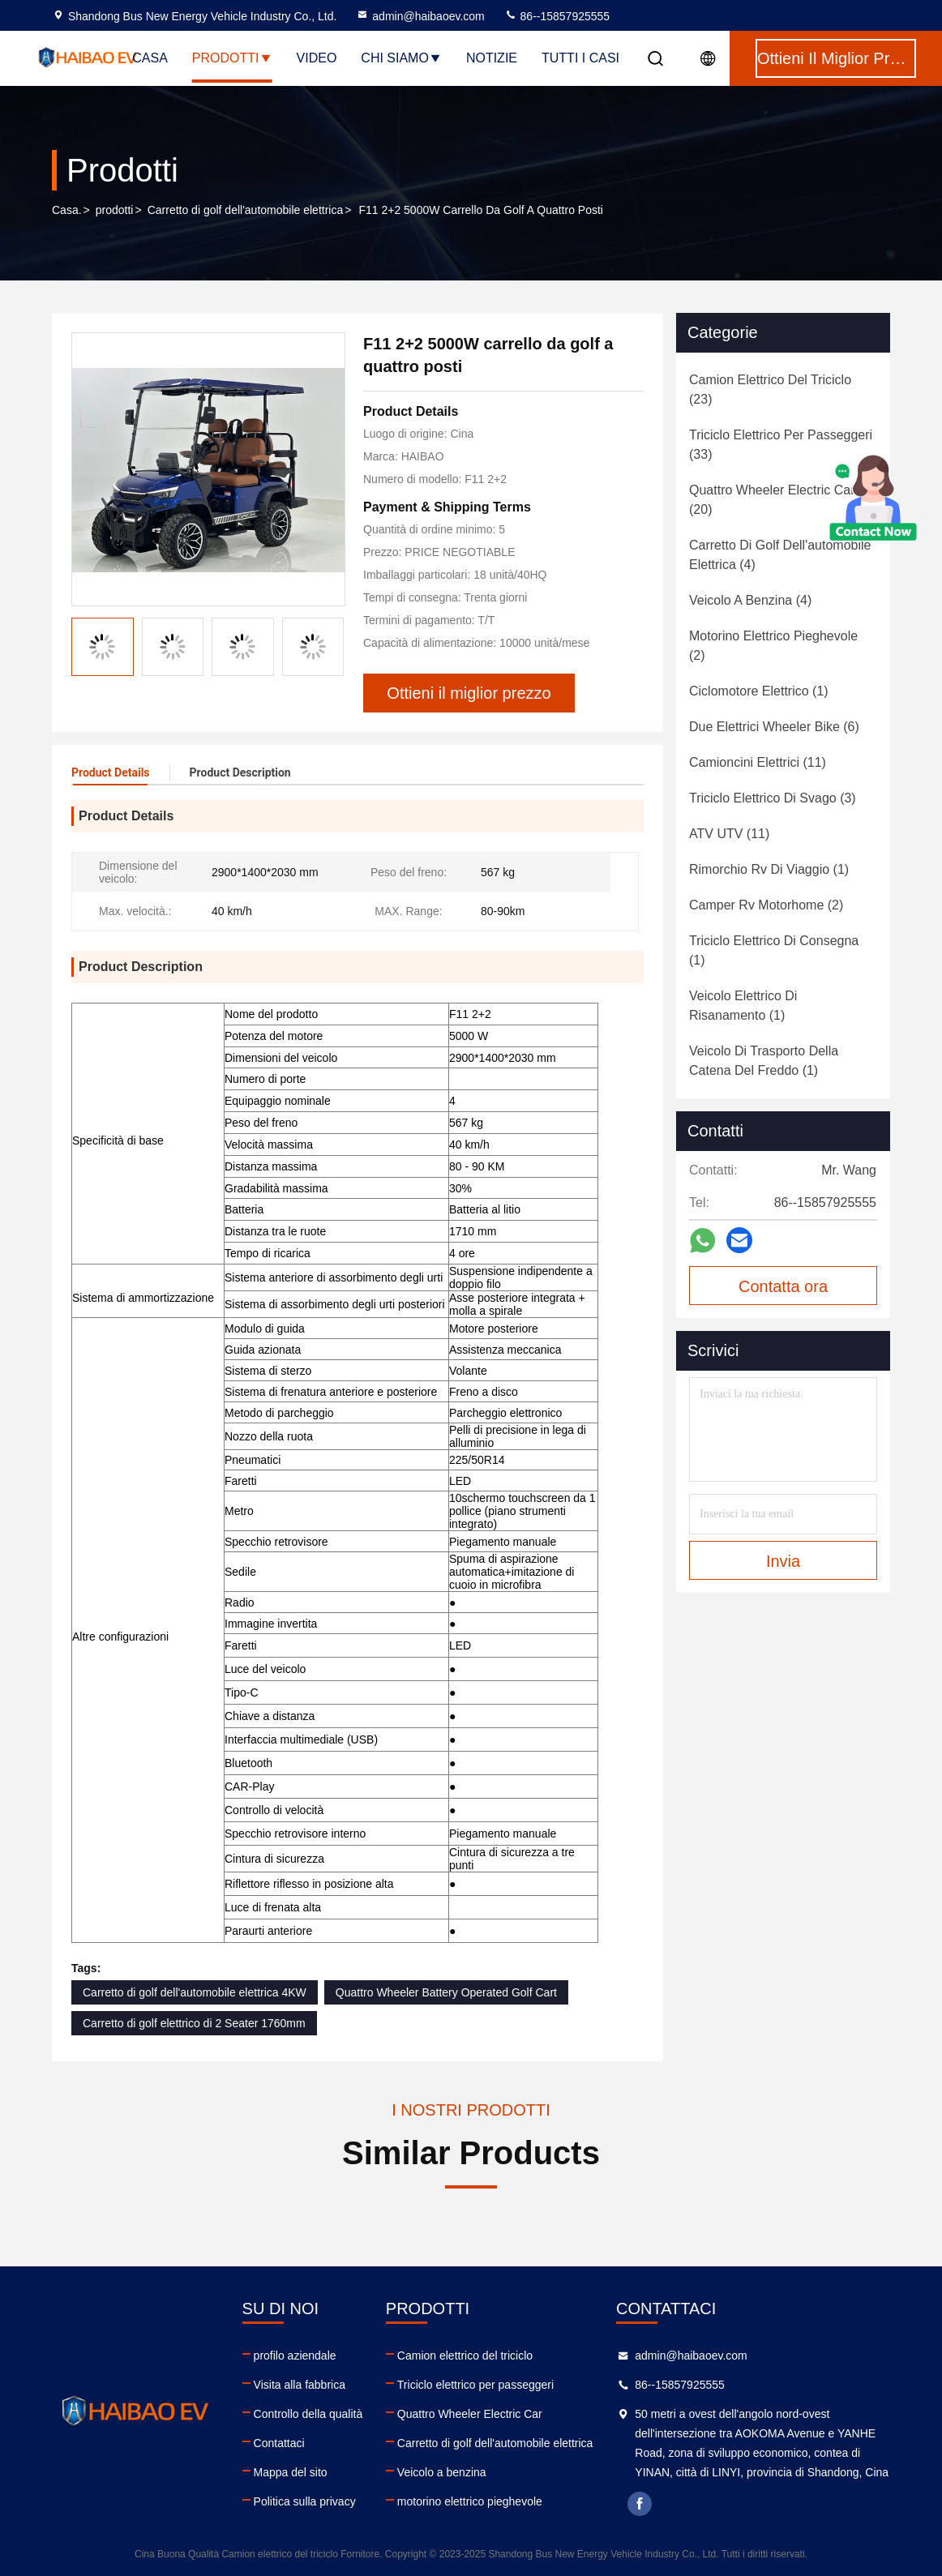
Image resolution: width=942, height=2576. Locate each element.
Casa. (67, 209)
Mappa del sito (291, 2472)
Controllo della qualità (308, 2413)
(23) (770, 389)
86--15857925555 (557, 16)
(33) (780, 444)
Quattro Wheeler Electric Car (469, 2413)
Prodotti (232, 58)
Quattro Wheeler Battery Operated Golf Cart (446, 1992)
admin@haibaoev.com (420, 16)
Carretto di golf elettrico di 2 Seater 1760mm (194, 2023)
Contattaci (279, 2443)
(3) (772, 798)
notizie (491, 58)
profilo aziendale (295, 2355)
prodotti (115, 209)
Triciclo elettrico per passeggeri (475, 2384)
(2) (773, 645)
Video (317, 58)
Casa (150, 58)
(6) (774, 727)
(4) (780, 554)
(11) (757, 762)
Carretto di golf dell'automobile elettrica (246, 209)
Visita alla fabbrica (299, 2384)
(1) (759, 691)
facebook (639, 2504)
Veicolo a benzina (441, 2472)
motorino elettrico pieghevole (469, 2501)
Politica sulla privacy (305, 2501)
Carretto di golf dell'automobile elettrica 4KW (194, 1992)
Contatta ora (783, 1286)
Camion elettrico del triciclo (465, 2355)
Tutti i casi (580, 58)
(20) (772, 499)
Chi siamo (401, 58)
